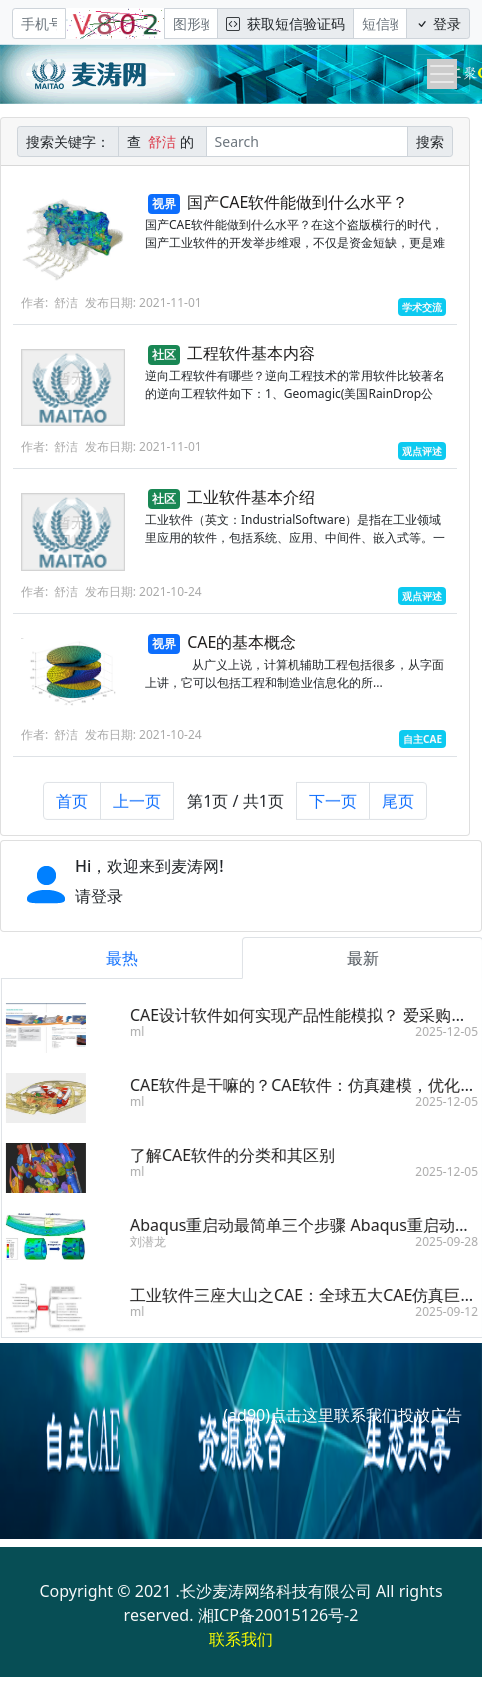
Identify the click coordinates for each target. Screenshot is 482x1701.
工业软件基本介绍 (251, 497)
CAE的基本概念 (241, 642)
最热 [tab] (130, 958)
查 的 (162, 141)
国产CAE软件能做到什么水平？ (297, 202)
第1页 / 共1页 (235, 810)
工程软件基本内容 (251, 353)
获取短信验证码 (285, 23)
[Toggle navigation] (442, 74)
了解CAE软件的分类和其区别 (241, 1155)
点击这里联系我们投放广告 (366, 1415)
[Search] (307, 141)
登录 (438, 23)
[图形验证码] (191, 23)
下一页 (333, 810)
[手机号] (39, 23)
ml (146, 1031)
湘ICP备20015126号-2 (278, 1615)
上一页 (137, 810)
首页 (72, 810)
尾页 (398, 810)
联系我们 (241, 1639)
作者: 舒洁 (49, 302)
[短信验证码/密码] (380, 23)
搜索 (430, 141)
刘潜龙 (157, 1241)
